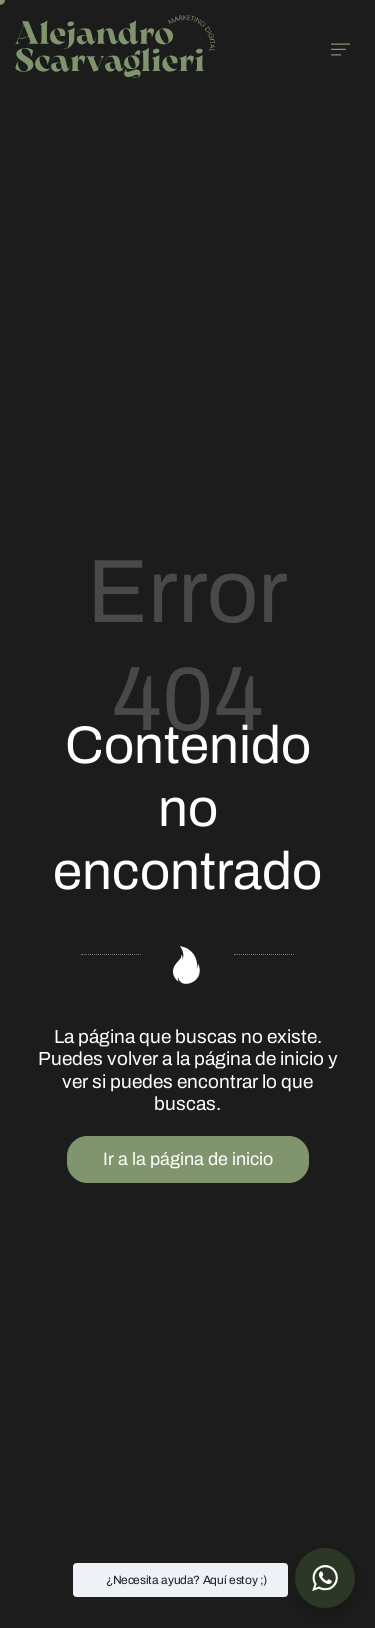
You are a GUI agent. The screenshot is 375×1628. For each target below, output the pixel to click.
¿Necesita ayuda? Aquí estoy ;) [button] (186, 1580)
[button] (325, 1578)
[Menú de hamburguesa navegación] (340, 46)
